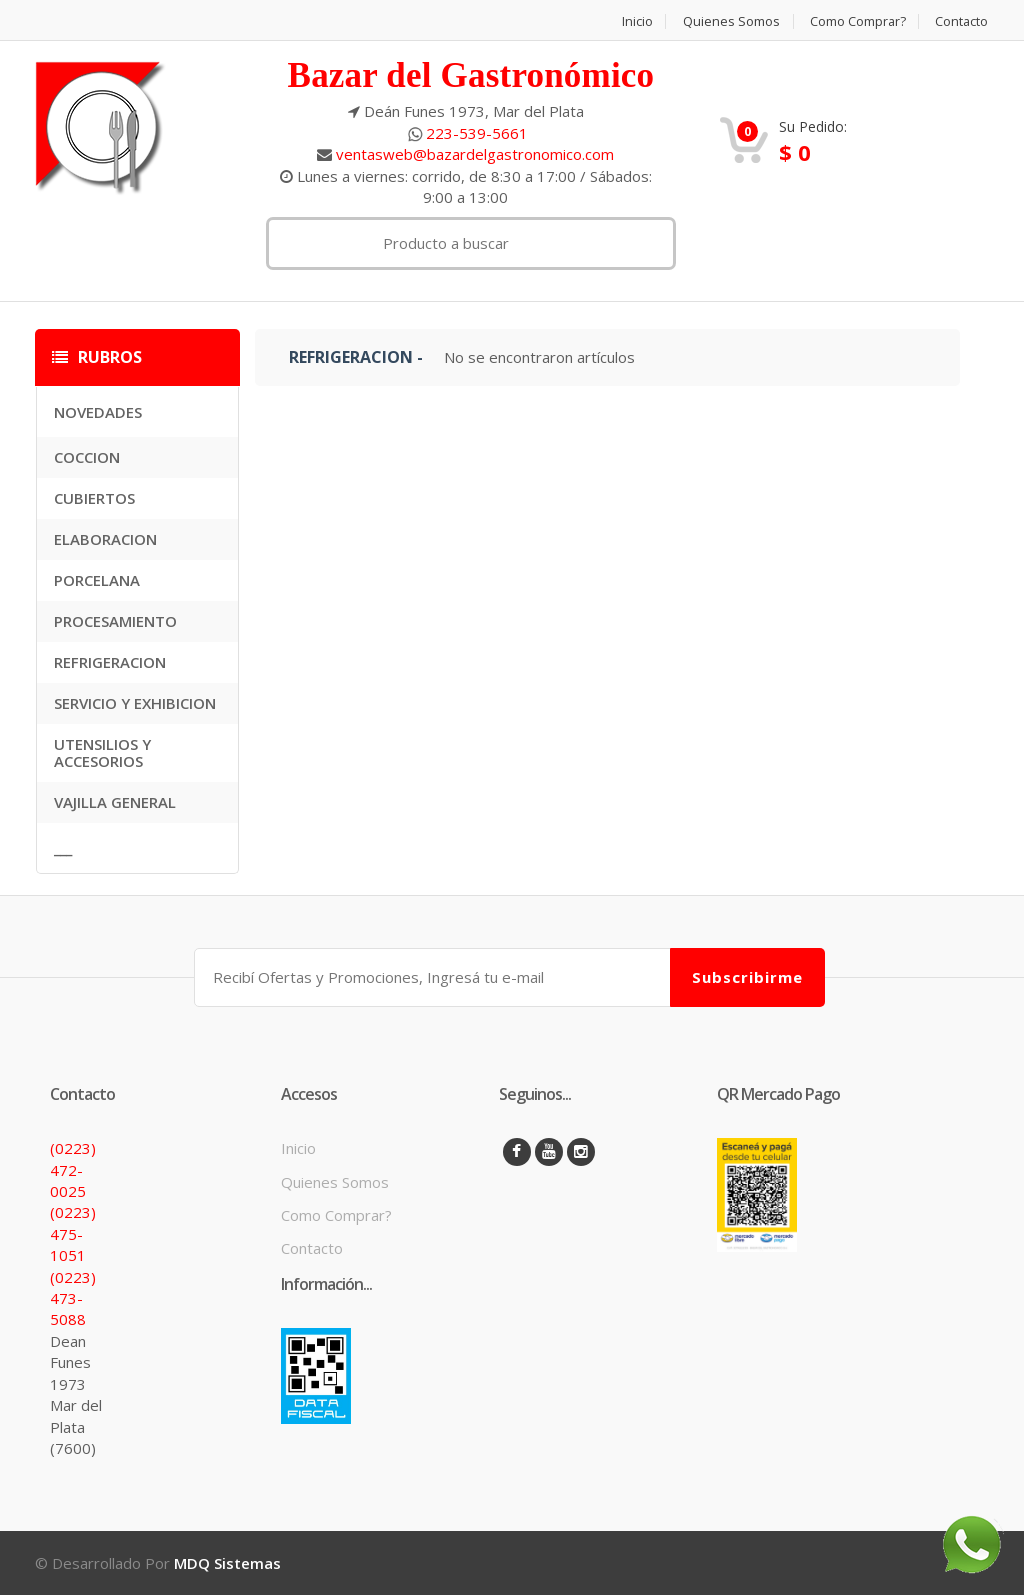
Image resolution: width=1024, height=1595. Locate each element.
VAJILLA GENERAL (115, 802)
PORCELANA (97, 580)
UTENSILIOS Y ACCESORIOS (102, 752)
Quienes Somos (728, 21)
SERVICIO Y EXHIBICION (135, 703)
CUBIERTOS (94, 498)
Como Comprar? (856, 21)
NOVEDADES (98, 412)
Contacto (962, 21)
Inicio (633, 21)
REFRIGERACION (110, 662)
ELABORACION (105, 539)
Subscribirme (747, 976)
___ (63, 848)
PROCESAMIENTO (115, 621)
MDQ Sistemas (227, 1563)
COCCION (87, 457)
